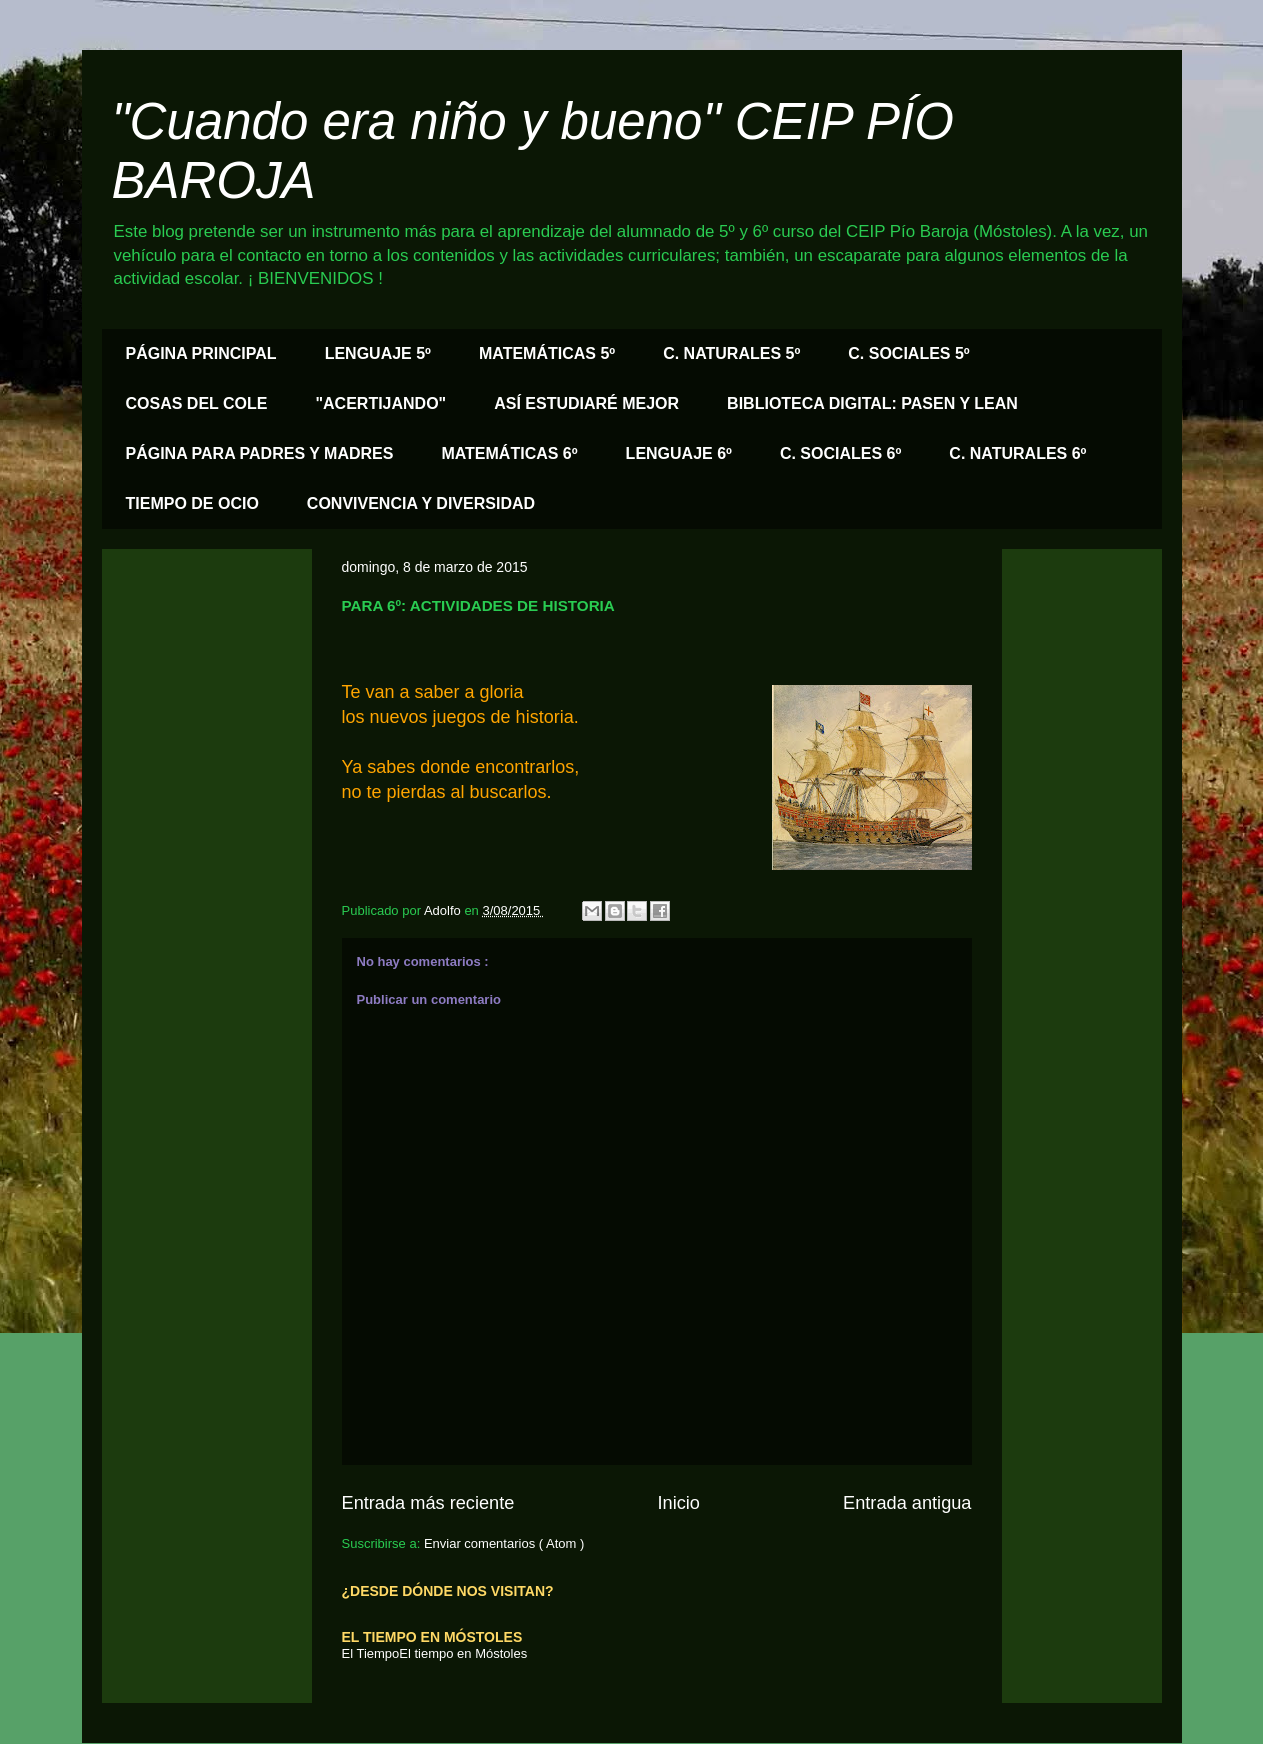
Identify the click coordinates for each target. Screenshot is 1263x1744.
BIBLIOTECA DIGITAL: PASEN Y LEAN (872, 403)
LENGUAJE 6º (679, 453)
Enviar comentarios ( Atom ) (504, 1543)
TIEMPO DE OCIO (192, 503)
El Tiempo (371, 1653)
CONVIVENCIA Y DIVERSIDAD (421, 503)
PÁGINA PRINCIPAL (201, 353)
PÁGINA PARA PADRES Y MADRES (260, 453)
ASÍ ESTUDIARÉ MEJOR (586, 403)
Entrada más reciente (428, 1503)
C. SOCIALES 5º (908, 353)
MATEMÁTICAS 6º (509, 453)
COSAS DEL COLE (197, 403)
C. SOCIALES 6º (840, 453)
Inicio (678, 1503)
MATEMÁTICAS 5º (547, 353)
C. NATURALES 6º (1017, 453)
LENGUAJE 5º (378, 353)
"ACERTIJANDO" (380, 403)
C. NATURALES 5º (731, 353)
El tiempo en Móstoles (463, 1653)
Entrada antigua (907, 1503)
